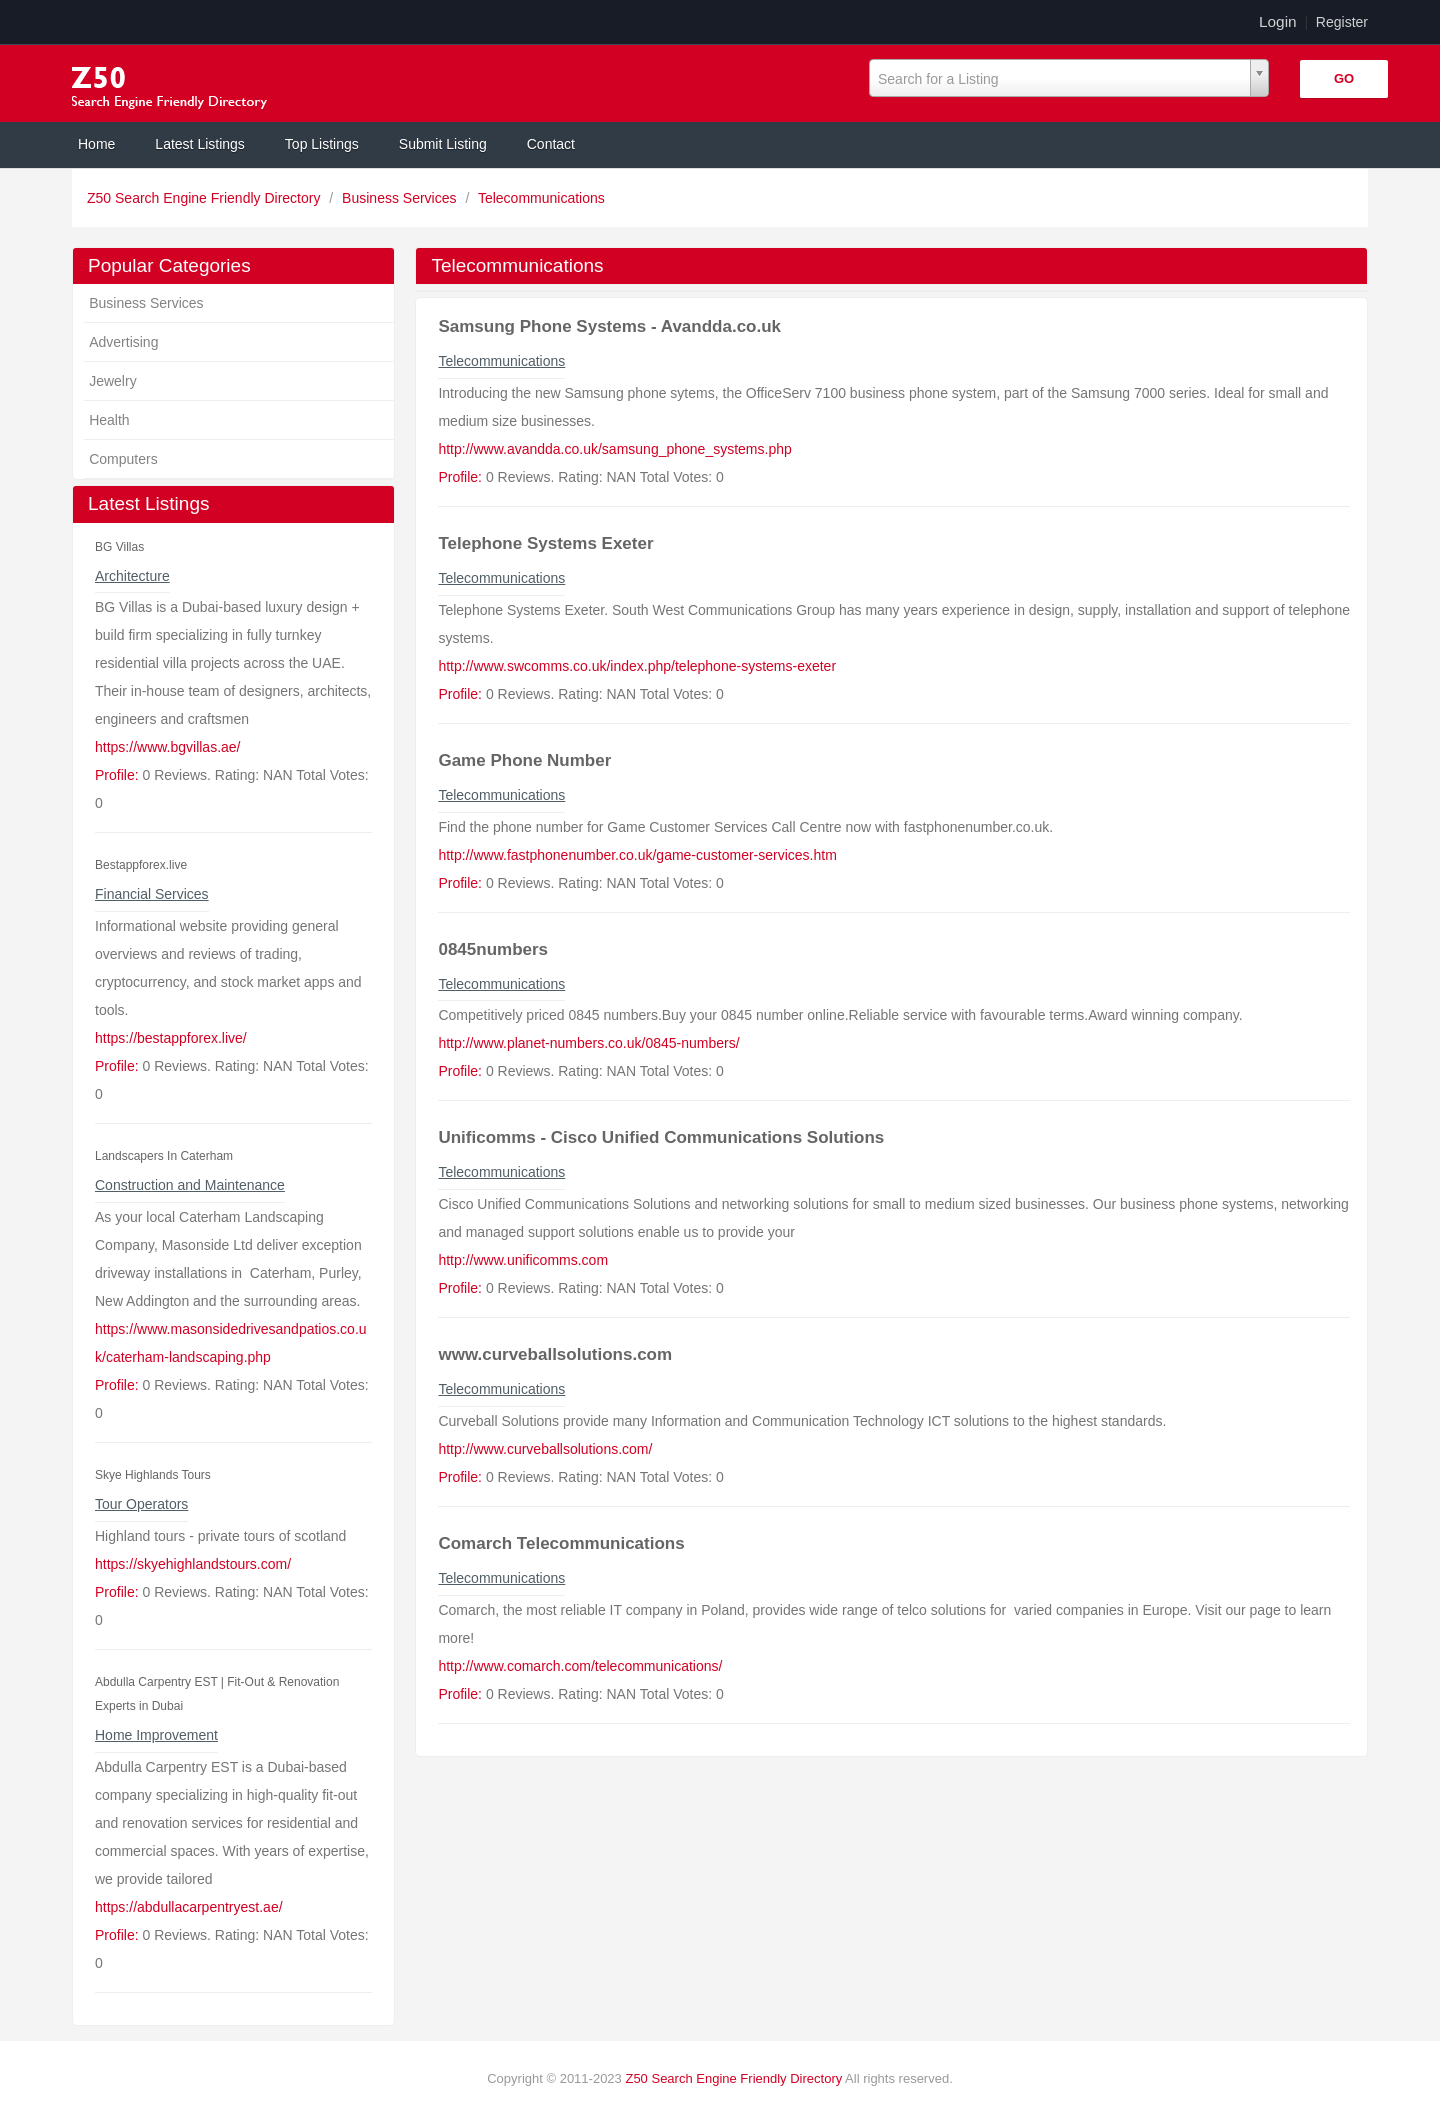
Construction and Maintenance (190, 1185)
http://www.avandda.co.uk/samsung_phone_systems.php (614, 449)
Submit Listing (443, 144)
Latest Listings (200, 144)
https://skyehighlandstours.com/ (193, 1564)
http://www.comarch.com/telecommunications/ (580, 1666)
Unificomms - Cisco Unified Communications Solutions (661, 1137)
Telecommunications (541, 198)
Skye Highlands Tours (153, 1475)
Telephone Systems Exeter (545, 543)
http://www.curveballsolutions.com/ (545, 1449)
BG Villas (119, 547)
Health (109, 420)
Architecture (132, 576)
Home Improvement (156, 1735)
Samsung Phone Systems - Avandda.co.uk (609, 326)
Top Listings (322, 144)
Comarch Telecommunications (561, 1543)
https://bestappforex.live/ (171, 1038)
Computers (123, 459)
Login (1278, 21)
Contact (551, 144)
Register (1342, 22)
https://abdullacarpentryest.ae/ (189, 1907)
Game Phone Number (524, 760)
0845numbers (493, 949)
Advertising (123, 342)
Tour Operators (141, 1504)
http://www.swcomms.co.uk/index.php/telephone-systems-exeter (637, 666)
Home (96, 144)
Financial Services (152, 894)
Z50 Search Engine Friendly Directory (205, 198)
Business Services (401, 198)
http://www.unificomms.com (523, 1260)
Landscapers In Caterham (164, 1156)
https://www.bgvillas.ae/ (168, 747)
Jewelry (112, 381)
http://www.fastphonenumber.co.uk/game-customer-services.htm (637, 855)
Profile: (117, 775)
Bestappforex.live (141, 865)
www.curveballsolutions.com (555, 1354)
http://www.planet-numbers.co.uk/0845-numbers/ (588, 1043)
